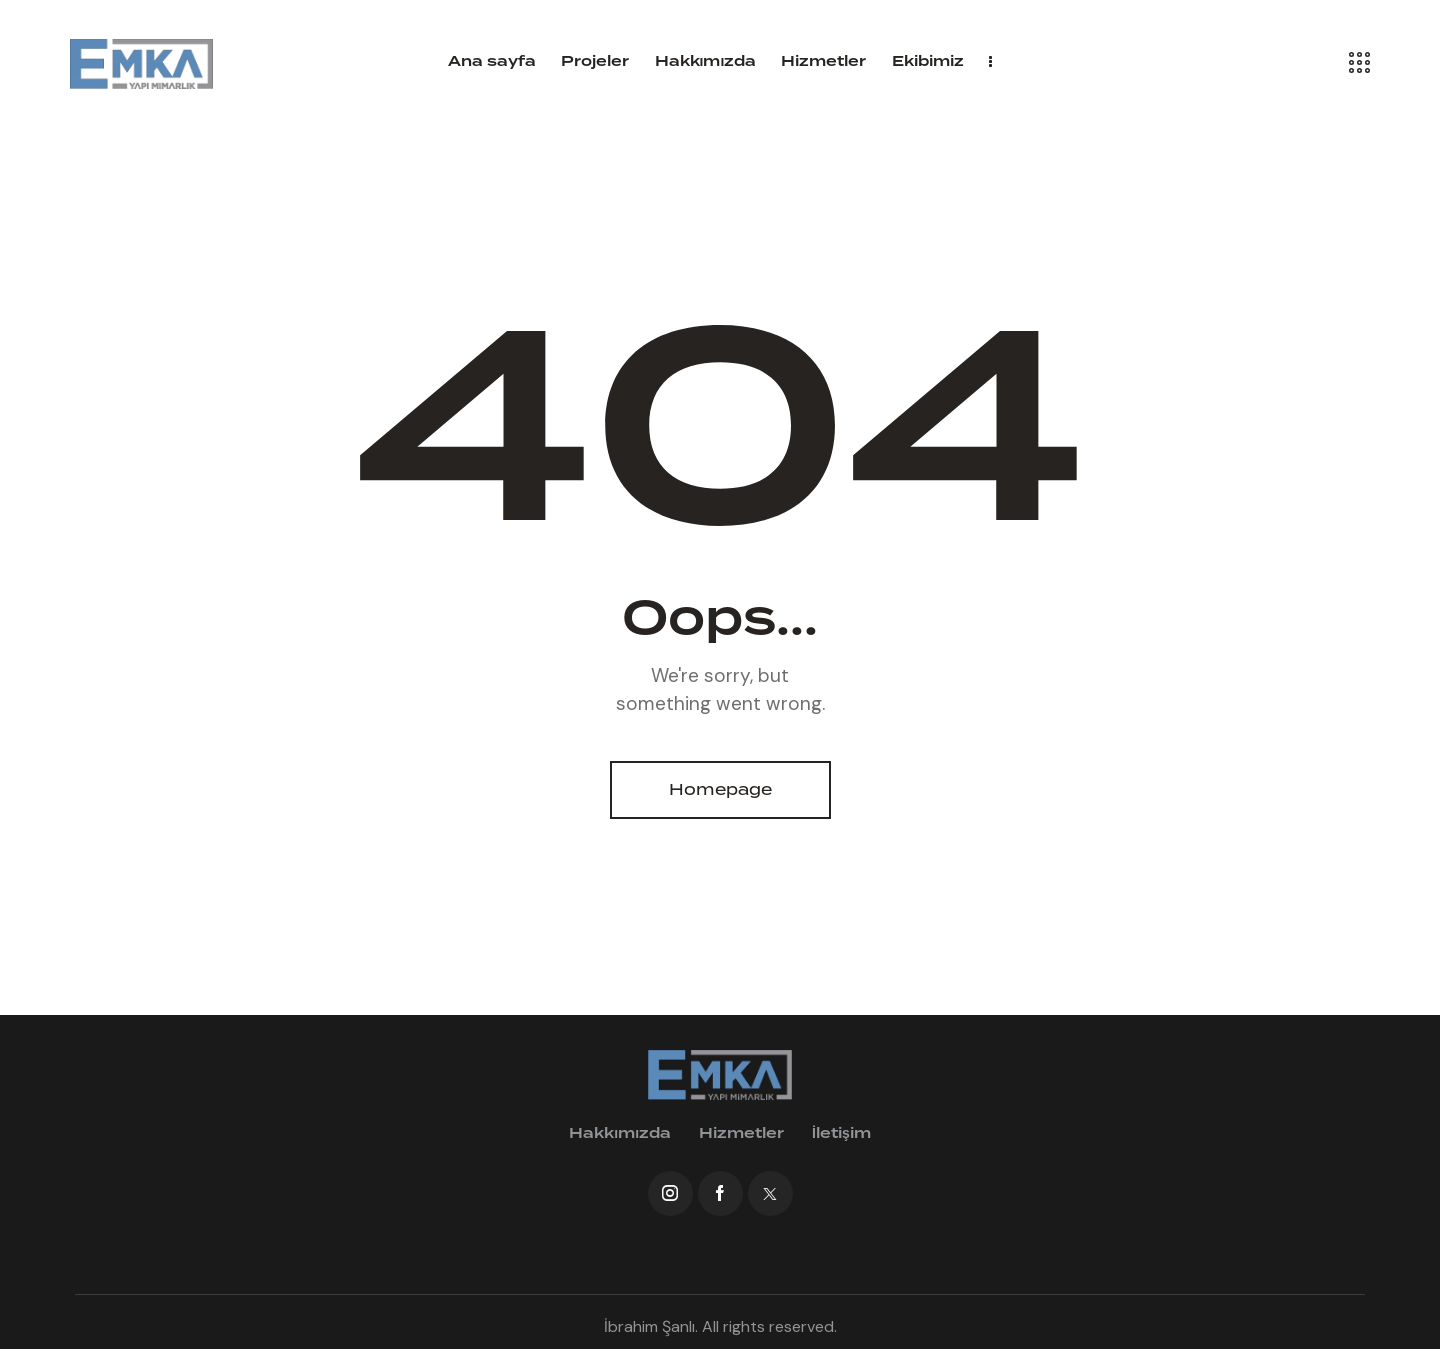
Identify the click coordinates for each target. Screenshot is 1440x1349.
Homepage (720, 789)
